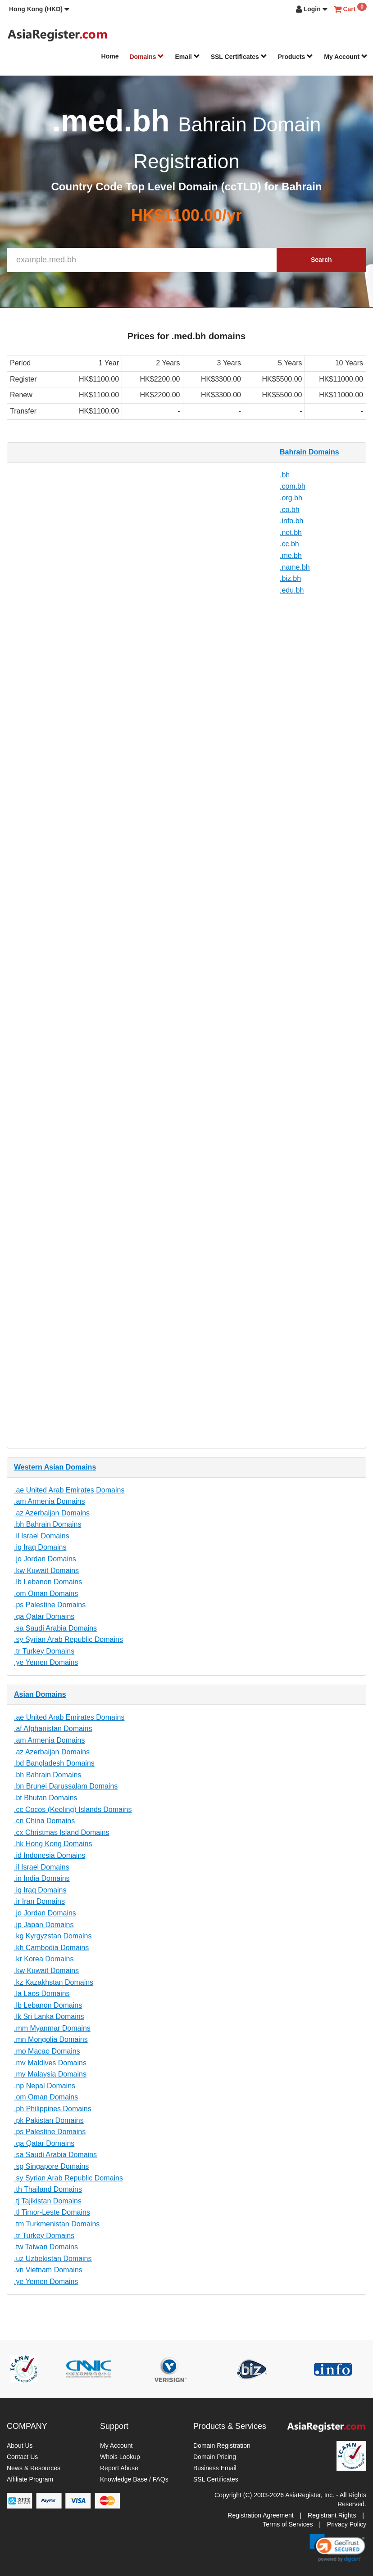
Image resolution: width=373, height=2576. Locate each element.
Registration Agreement (260, 2515)
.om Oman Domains (46, 1593)
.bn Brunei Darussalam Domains (66, 1786)
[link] (337, 2547)
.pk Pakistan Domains (49, 2120)
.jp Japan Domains (44, 1925)
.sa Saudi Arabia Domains (55, 1628)
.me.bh (291, 555)
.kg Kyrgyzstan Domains (53, 1936)
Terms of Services (288, 2524)
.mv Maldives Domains (50, 2063)
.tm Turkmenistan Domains (57, 2224)
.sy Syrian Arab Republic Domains (68, 1639)
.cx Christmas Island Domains (61, 1832)
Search (321, 259)
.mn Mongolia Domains (51, 2039)
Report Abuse (119, 2468)
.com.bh (292, 486)
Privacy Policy (346, 2524)
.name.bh (295, 567)
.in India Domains (42, 1878)
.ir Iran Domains (39, 1901)
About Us (20, 2445)
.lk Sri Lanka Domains (49, 2016)
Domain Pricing (214, 2456)
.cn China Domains (44, 1821)
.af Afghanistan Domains (53, 1728)
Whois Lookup (120, 2456)
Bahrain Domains (309, 452)
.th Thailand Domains (48, 2189)
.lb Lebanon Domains (48, 1582)
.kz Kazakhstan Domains (53, 1982)
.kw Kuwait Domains (46, 1570)
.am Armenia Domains (49, 1501)
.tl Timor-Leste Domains (52, 2212)
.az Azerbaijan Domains (52, 1513)
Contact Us (22, 2456)
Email (187, 56)
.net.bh (291, 532)
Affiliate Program (30, 2479)
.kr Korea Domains (44, 1959)
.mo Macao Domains (47, 2051)
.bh (285, 475)
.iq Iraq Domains (40, 1547)
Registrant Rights (332, 2515)
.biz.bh (290, 578)
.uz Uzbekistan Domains (53, 2258)
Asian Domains (40, 1694)
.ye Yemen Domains (46, 1662)
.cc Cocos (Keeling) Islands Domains (73, 1809)
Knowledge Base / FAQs (134, 2479)
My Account (346, 56)
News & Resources (33, 2468)
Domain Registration (221, 2445)
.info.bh (291, 521)
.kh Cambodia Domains (51, 1947)
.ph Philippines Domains (52, 2109)
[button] (39, 9)
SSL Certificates (239, 56)
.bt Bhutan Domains (45, 1798)
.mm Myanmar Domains (52, 2028)
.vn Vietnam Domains (48, 2270)
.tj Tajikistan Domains (48, 2201)
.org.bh (291, 498)
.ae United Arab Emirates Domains (69, 1490)
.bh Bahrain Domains (47, 1524)
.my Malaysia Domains (50, 2074)
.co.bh (290, 509)
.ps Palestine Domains (50, 1605)
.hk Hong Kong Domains (53, 1844)
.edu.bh (292, 590)
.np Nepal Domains (44, 2086)
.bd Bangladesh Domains (54, 1763)
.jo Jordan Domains (45, 1559)
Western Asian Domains (55, 1467)
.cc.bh (289, 544)
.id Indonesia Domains (49, 1855)
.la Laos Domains (42, 1993)
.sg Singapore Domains (51, 2166)
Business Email (215, 2468)
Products (296, 56)
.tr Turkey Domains (44, 1651)
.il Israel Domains (41, 1536)
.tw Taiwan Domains (46, 2247)
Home (110, 56)
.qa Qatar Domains (44, 1616)
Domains (146, 56)
